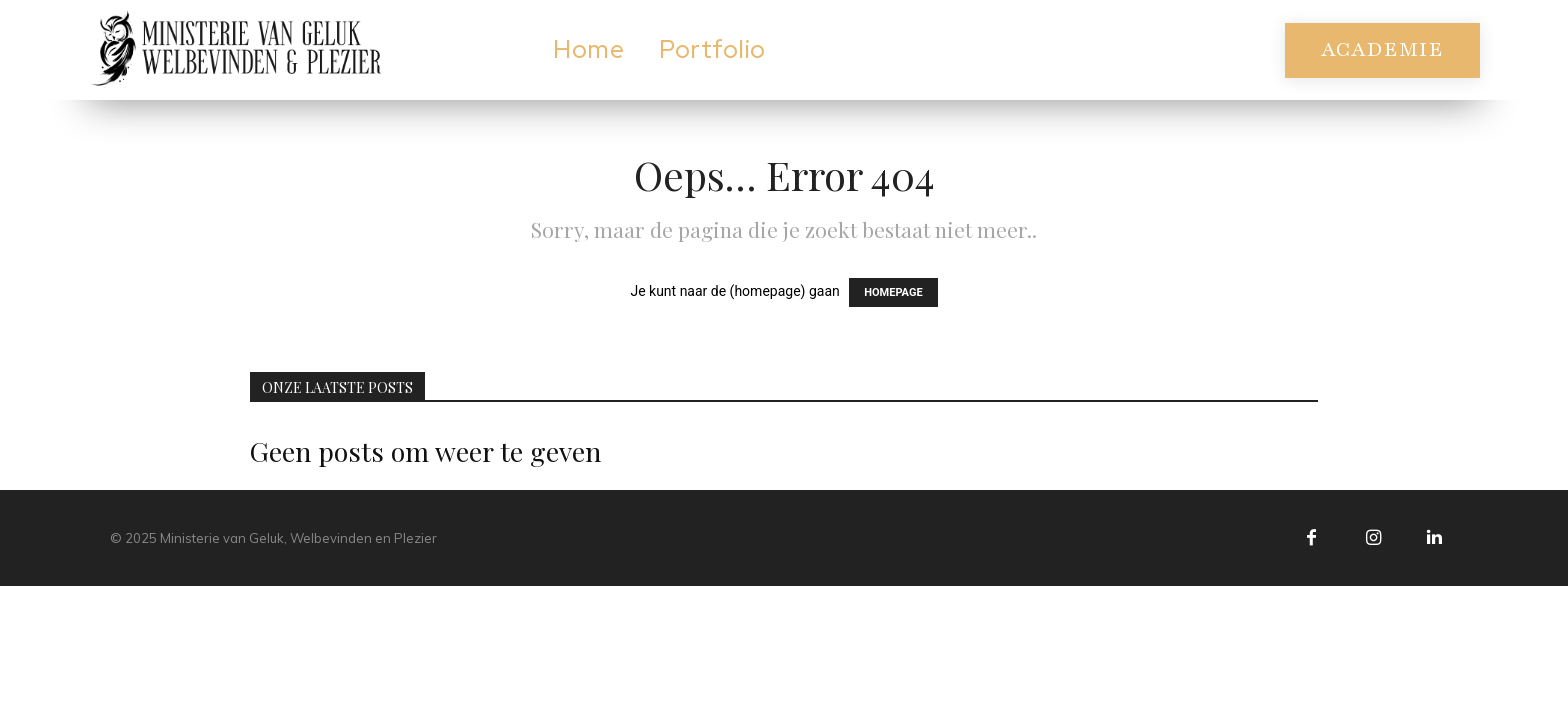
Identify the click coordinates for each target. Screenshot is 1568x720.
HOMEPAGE (893, 292)
